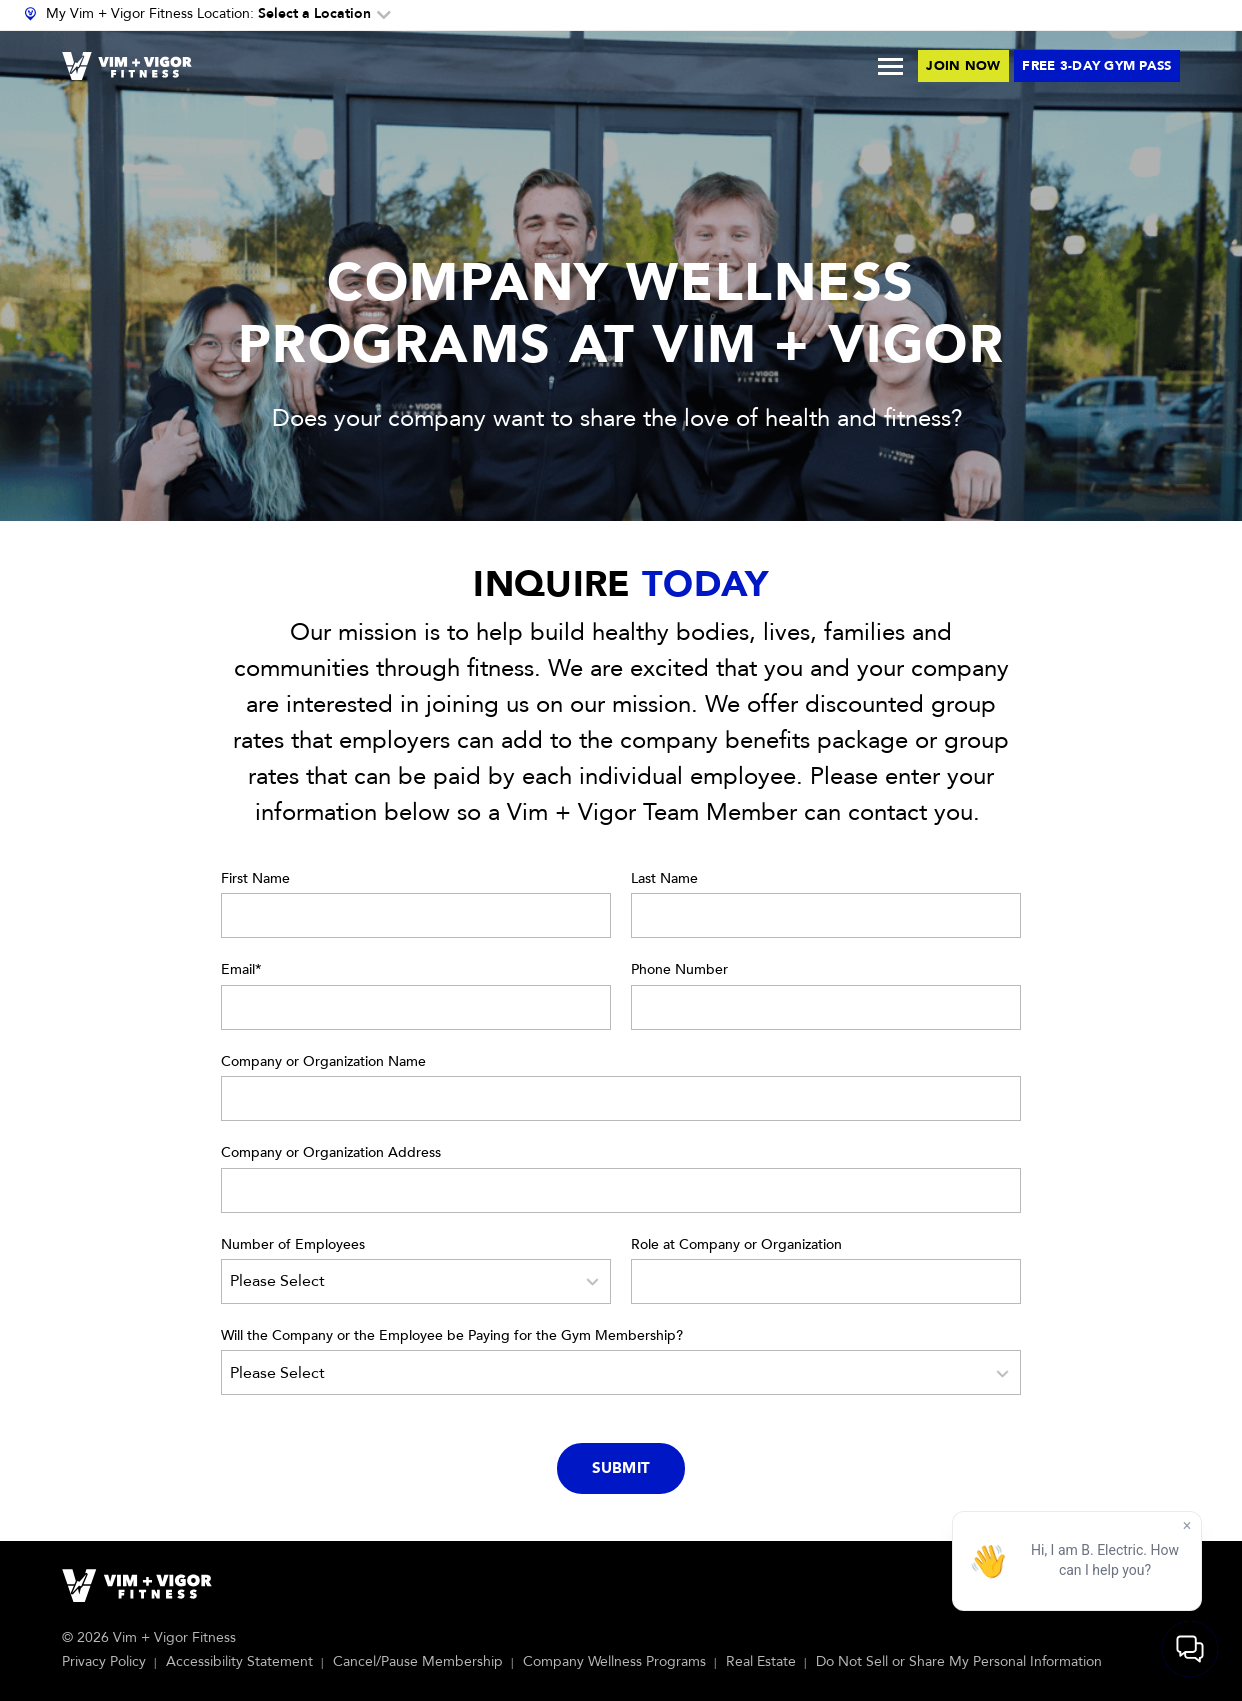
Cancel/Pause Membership (418, 1661)
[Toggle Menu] (890, 66)
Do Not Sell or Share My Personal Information (959, 1661)
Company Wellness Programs (614, 1661)
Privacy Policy (104, 1661)
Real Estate (761, 1661)
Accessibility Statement (239, 1661)
